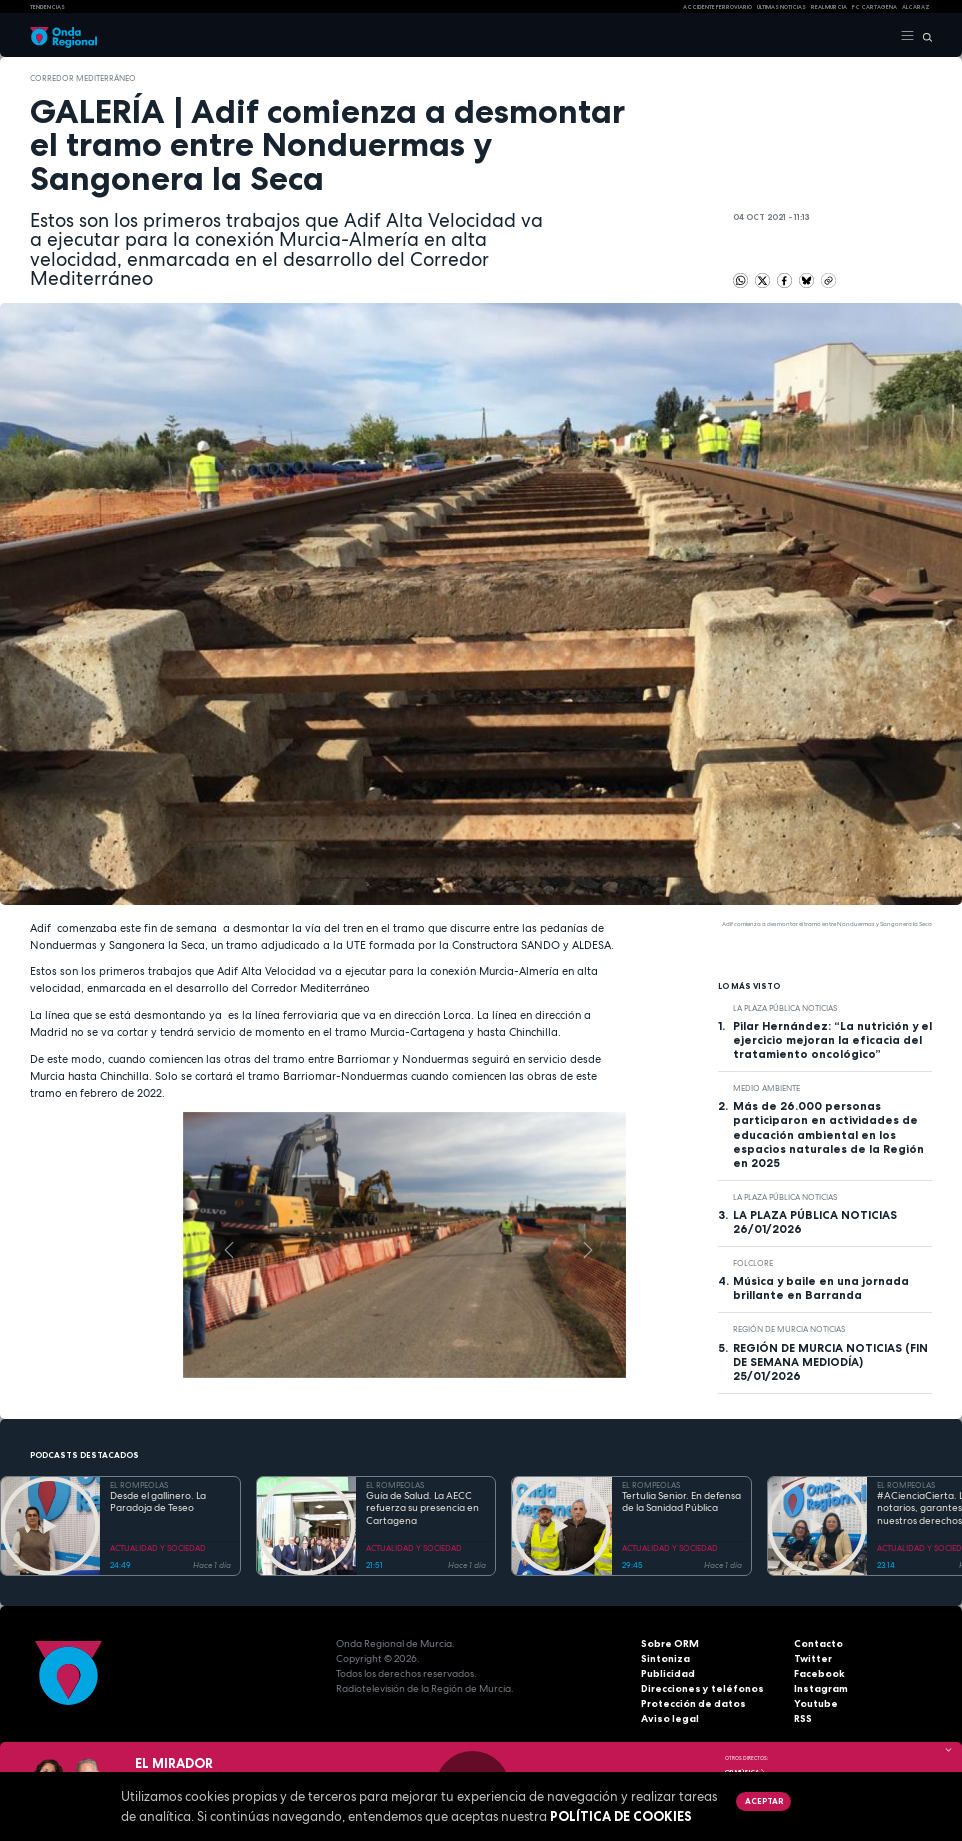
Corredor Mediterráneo (83, 78)
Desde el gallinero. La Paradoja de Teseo (158, 1502)
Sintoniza (665, 1658)
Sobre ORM (670, 1643)
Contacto (818, 1643)
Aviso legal (670, 1718)
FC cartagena (874, 7)
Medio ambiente (766, 1088)
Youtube (816, 1703)
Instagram (821, 1688)
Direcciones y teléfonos (702, 1688)
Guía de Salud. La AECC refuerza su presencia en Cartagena (422, 1508)
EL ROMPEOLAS (139, 1485)
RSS (803, 1718)
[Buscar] (923, 36)
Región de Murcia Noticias (789, 1329)
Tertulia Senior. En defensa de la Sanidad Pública (681, 1502)
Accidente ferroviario (717, 7)
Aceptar (764, 1801)
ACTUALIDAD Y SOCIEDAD (158, 1548)
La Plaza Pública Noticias (785, 1008)
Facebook (819, 1673)
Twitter (813, 1658)
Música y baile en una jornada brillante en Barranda (821, 1288)
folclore (753, 1263)
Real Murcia (829, 7)
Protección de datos (693, 1703)
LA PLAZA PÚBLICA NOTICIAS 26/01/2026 (815, 1222)
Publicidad (668, 1673)
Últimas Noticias (781, 7)
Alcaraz (916, 7)
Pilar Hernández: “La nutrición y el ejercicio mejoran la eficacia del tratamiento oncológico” (832, 1040)
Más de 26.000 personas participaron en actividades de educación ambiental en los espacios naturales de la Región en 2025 (828, 1134)
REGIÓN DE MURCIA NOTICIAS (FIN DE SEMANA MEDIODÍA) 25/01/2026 (830, 1362)
